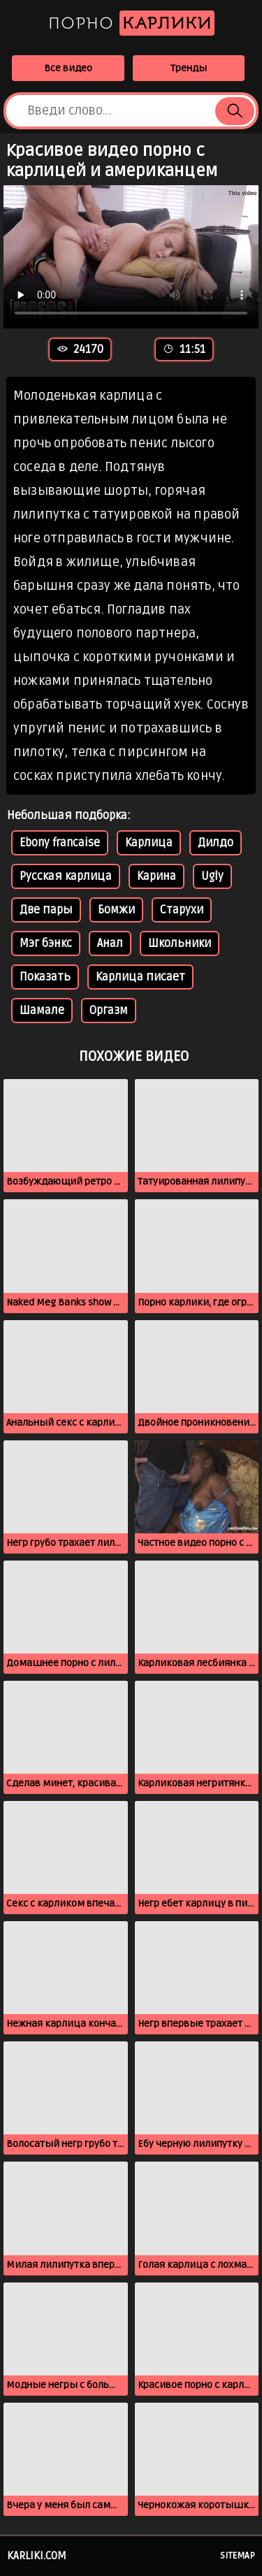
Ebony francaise (60, 843)
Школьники (179, 943)
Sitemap (237, 2555)
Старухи (181, 910)
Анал (110, 943)
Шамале (42, 1011)
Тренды (188, 68)
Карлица (149, 843)
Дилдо (215, 843)
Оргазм (108, 1011)
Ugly (212, 876)
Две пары (46, 910)
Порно (131, 23)
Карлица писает (140, 977)
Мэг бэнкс (46, 943)
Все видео (68, 68)
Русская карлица (66, 876)
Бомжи (116, 910)
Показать (45, 977)
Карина (156, 876)
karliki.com (36, 2555)
